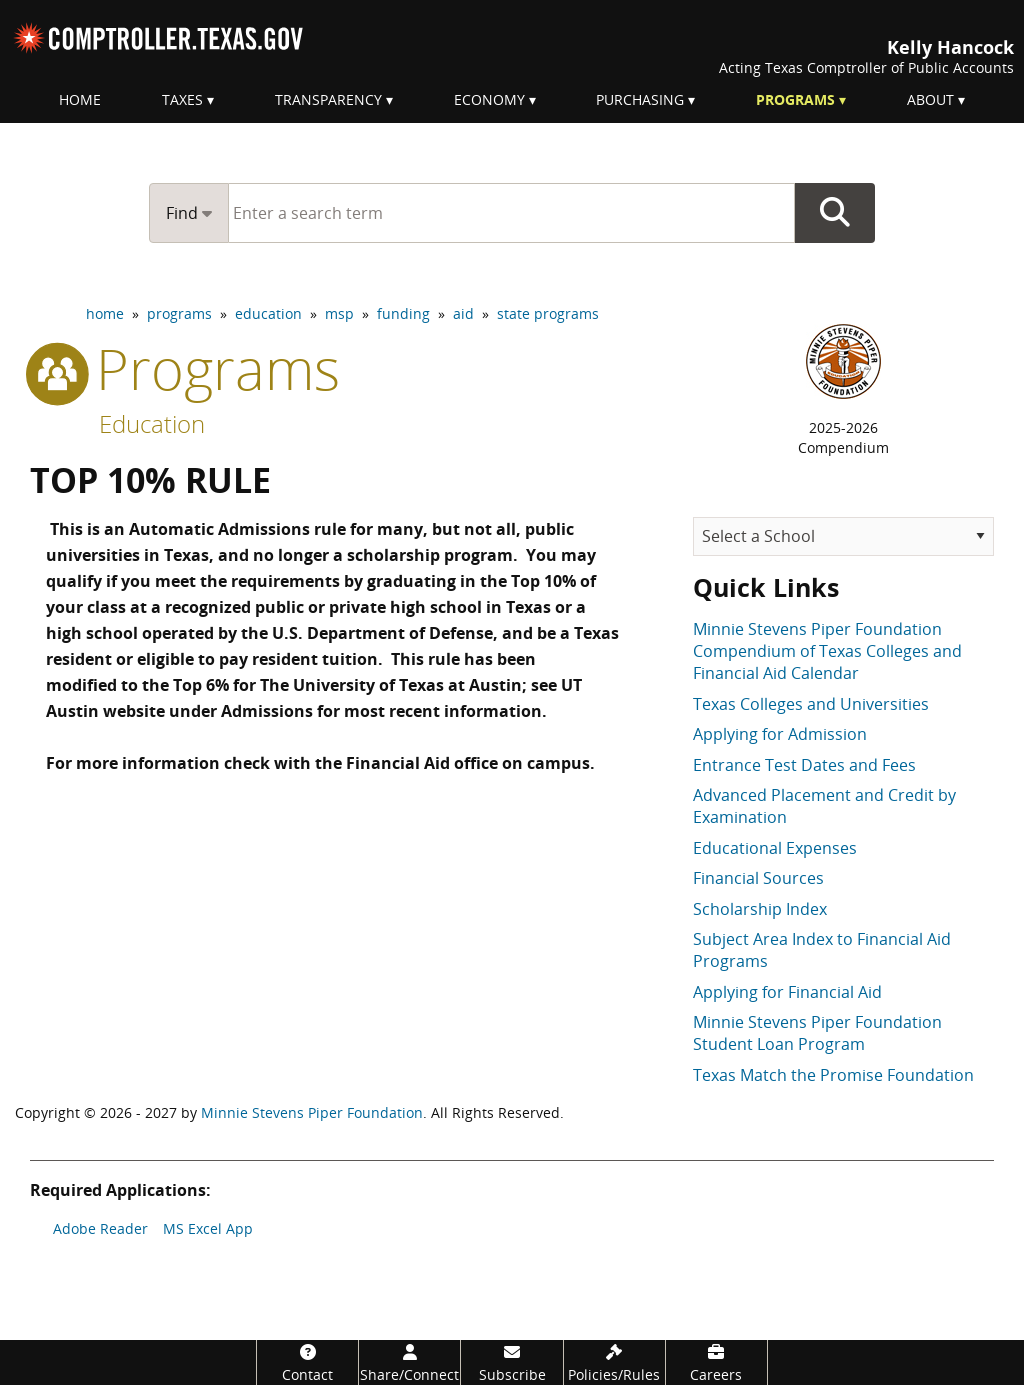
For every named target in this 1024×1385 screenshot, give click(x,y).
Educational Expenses (775, 848)
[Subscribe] (511, 1362)
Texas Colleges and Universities (811, 704)
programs (179, 313)
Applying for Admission (780, 734)
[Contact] (307, 1362)
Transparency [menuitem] (328, 99)
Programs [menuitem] (795, 99)
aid (463, 313)
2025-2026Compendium (843, 437)
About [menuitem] (930, 99)
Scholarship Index (760, 909)
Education (152, 423)
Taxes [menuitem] (182, 99)
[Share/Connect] (409, 1362)
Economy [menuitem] (489, 99)
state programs (548, 313)
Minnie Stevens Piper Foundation (312, 1112)
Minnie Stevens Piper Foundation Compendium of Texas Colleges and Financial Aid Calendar (827, 651)
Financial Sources (758, 878)
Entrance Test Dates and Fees (804, 765)
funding (403, 313)
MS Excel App (208, 1228)
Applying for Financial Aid (787, 992)
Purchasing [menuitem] (640, 99)
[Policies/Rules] (614, 1362)
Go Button (835, 213)
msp (339, 313)
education (268, 313)
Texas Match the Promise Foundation (833, 1075)
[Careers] (716, 1362)
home (105, 313)
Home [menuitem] (80, 99)
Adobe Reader (100, 1228)
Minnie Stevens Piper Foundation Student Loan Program (817, 1033)
